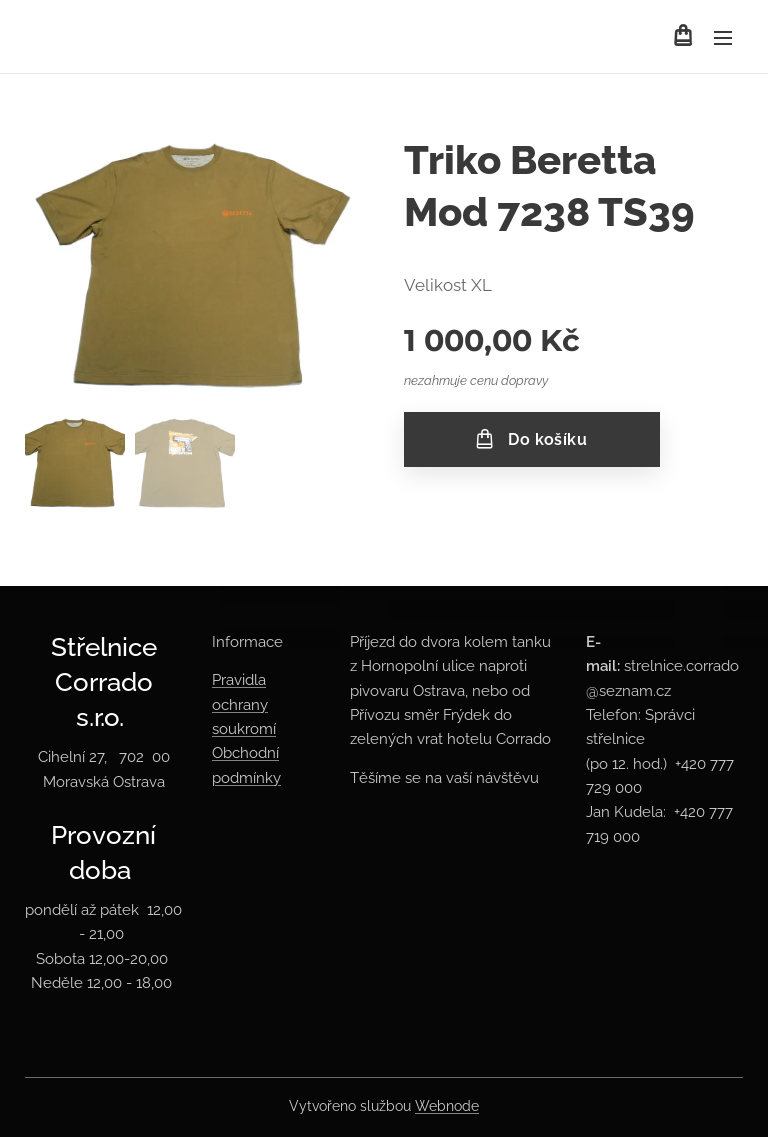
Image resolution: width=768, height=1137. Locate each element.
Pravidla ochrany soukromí (244, 704)
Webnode (447, 1106)
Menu (723, 38)
